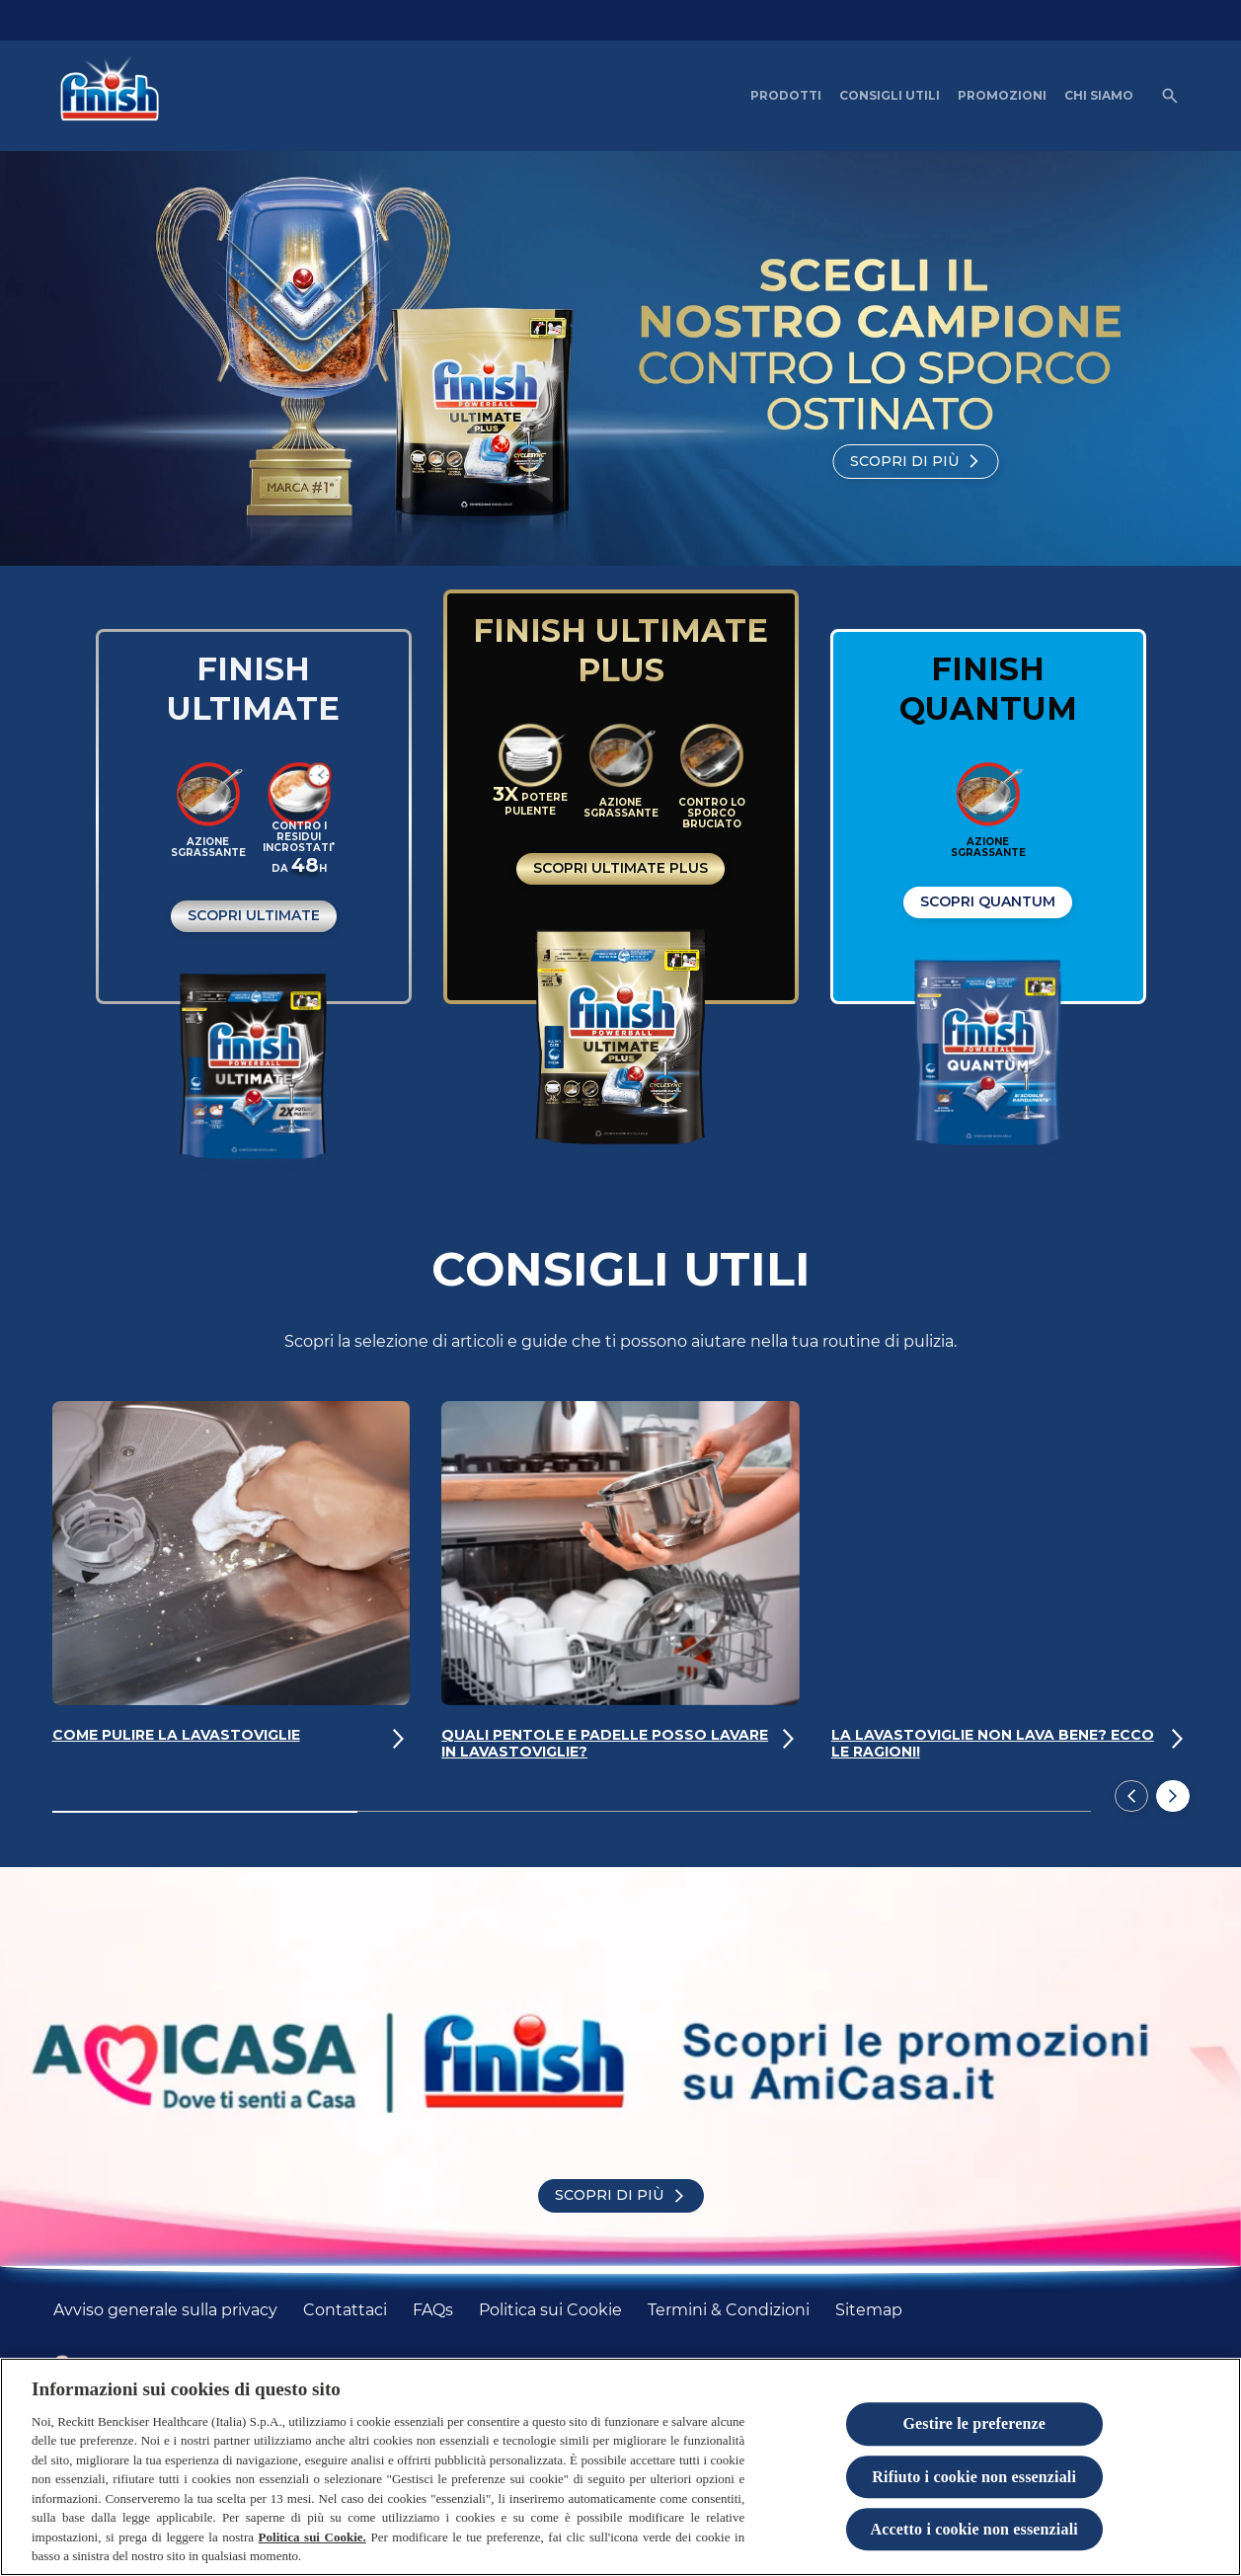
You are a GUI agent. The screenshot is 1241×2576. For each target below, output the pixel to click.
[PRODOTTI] (785, 96)
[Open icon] (1170, 96)
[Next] (1173, 1796)
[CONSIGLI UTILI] (889, 96)
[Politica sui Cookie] (550, 2310)
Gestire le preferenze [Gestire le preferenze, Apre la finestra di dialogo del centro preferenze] (974, 2424)
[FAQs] (433, 2310)
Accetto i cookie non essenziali (974, 2530)
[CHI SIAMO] (1098, 96)
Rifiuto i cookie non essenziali (974, 2477)
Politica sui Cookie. (312, 2538)
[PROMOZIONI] (1002, 96)
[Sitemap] (868, 2310)
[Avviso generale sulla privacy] (165, 2310)
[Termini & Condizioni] (729, 2310)
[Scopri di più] (916, 461)
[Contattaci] (345, 2310)
